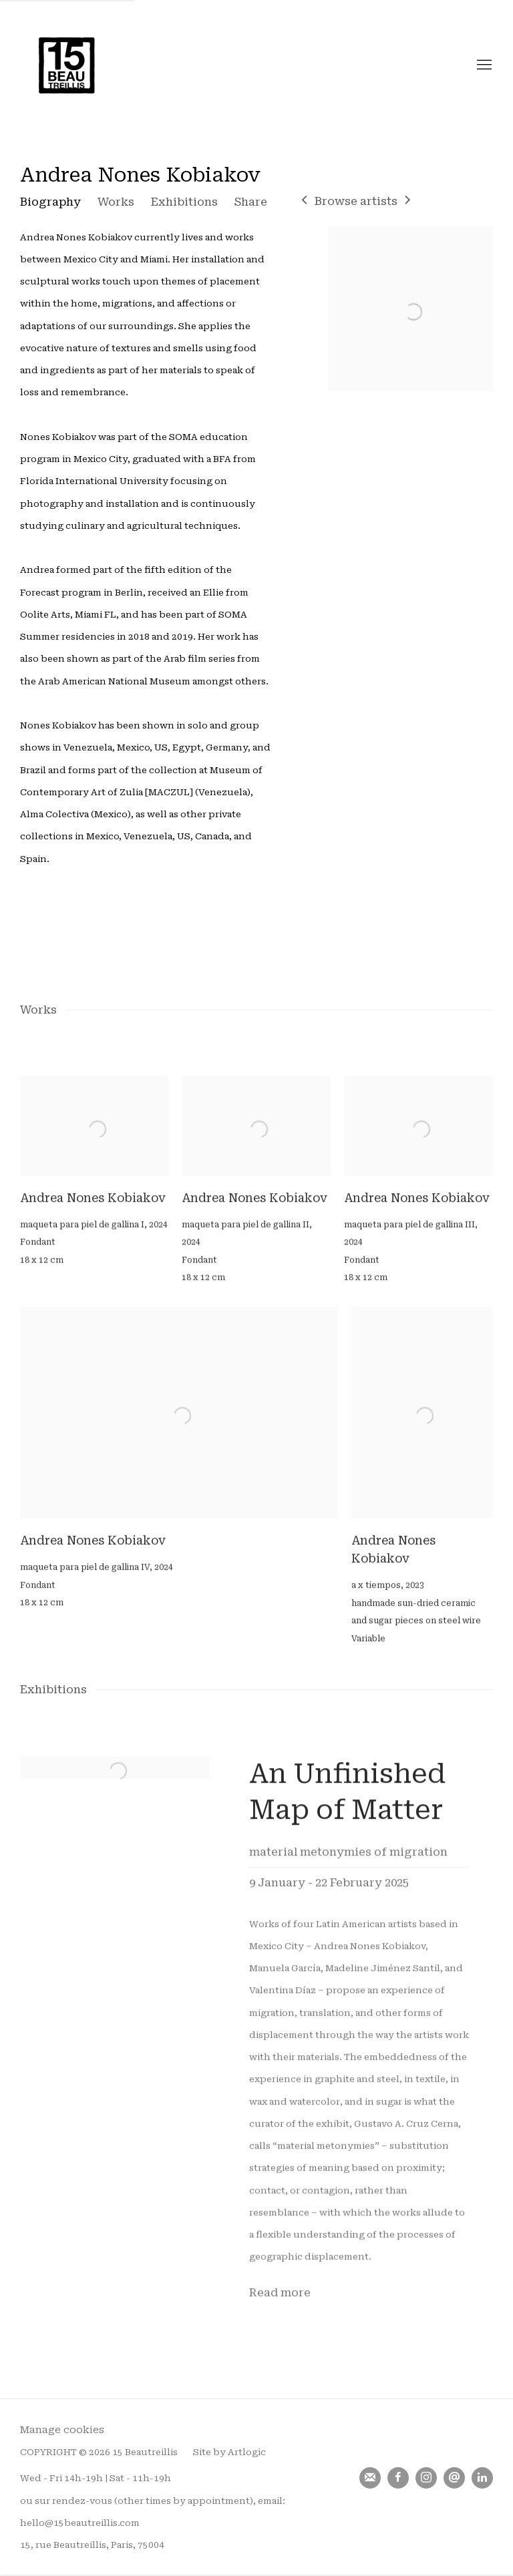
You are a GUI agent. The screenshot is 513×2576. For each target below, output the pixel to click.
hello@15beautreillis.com (80, 2523)
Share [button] (250, 201)
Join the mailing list (370, 2478)
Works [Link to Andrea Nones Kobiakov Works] (116, 201)
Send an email (454, 2478)
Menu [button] (483, 65)
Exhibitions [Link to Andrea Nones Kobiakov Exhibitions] (184, 201)
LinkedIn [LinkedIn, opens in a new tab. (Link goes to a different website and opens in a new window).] (482, 2478)
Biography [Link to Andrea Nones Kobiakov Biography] (50, 201)
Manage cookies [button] (62, 2430)
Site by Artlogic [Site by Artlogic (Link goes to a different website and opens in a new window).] (229, 2452)
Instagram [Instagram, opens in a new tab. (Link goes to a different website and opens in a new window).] (426, 2478)
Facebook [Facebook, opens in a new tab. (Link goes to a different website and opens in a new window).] (398, 2478)
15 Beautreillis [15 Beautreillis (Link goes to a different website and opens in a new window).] (67, 65)
